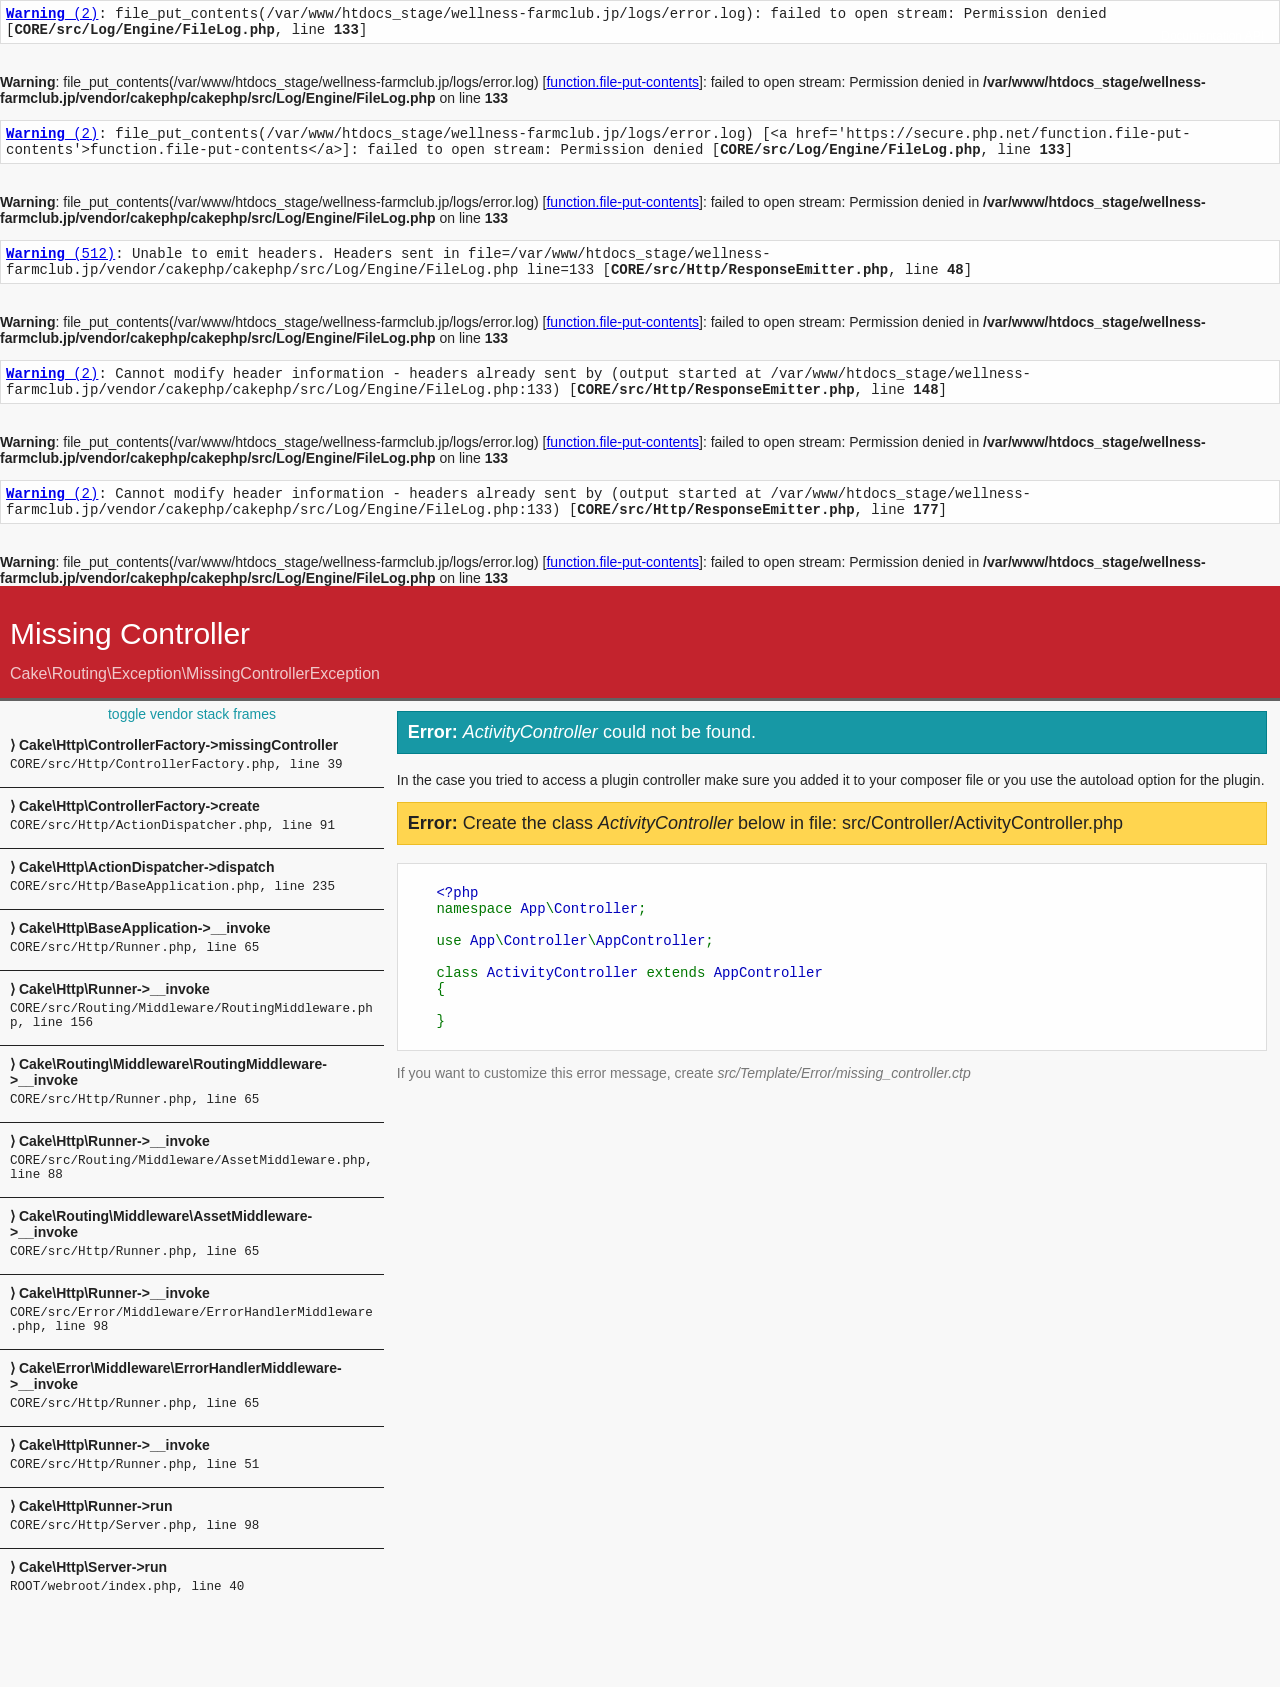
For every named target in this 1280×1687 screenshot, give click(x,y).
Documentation (1201, 36)
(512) (60, 267)
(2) (52, 15)
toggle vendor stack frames (192, 744)
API (1254, 36)
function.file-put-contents (622, 88)
